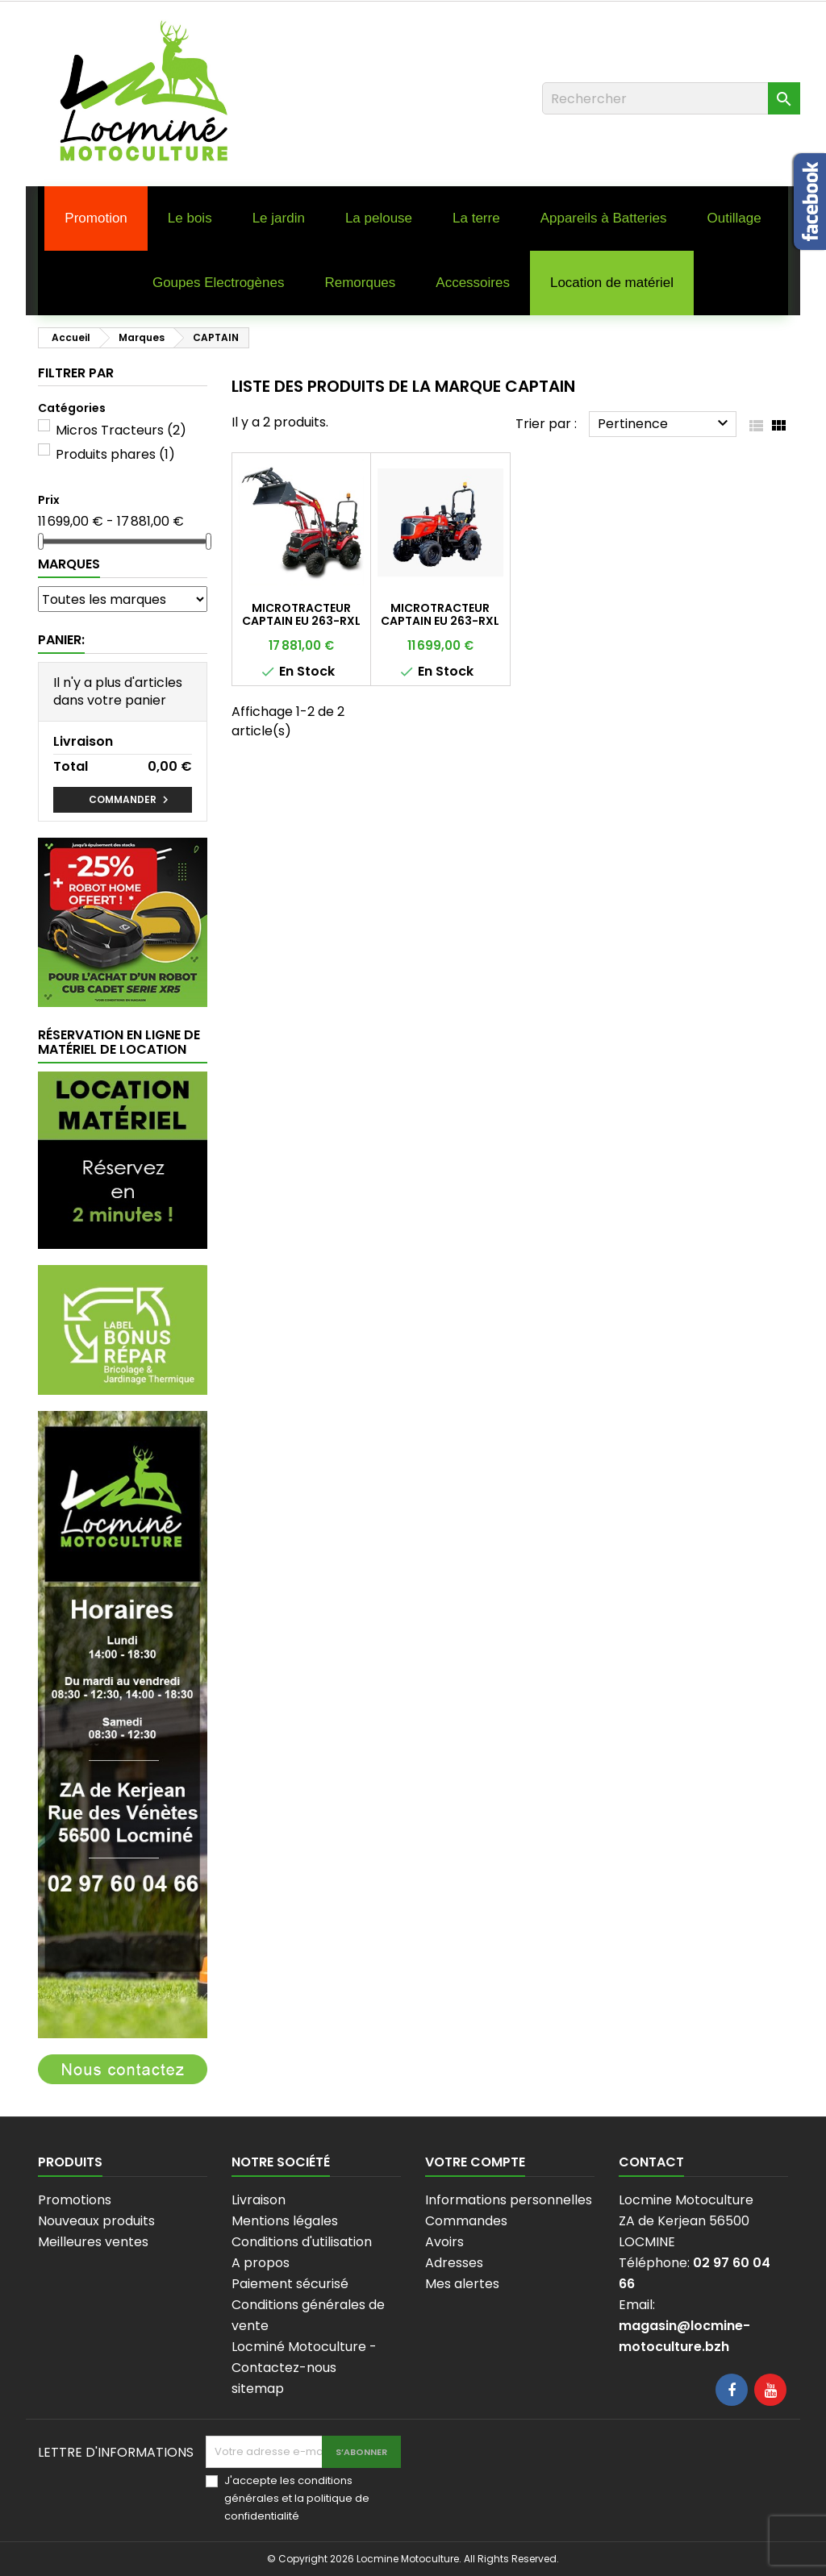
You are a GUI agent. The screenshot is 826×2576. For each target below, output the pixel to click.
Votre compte (475, 2162)
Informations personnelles (508, 2200)
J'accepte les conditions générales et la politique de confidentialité (296, 2498)
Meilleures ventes (93, 2242)
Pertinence (665, 423)
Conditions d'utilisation (302, 2242)
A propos (261, 2262)
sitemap (258, 2388)
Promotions (74, 2200)
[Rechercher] (671, 98)
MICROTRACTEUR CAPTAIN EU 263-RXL (440, 614)
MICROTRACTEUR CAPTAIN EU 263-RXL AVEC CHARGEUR (301, 621)
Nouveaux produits (96, 2221)
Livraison (259, 2200)
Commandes (466, 2221)
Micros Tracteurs (121, 430)
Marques (69, 564)
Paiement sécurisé (290, 2283)
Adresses (454, 2262)
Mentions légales (285, 2221)
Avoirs (444, 2242)
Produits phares (115, 454)
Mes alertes (462, 2283)
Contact (651, 2162)
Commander (131, 800)
